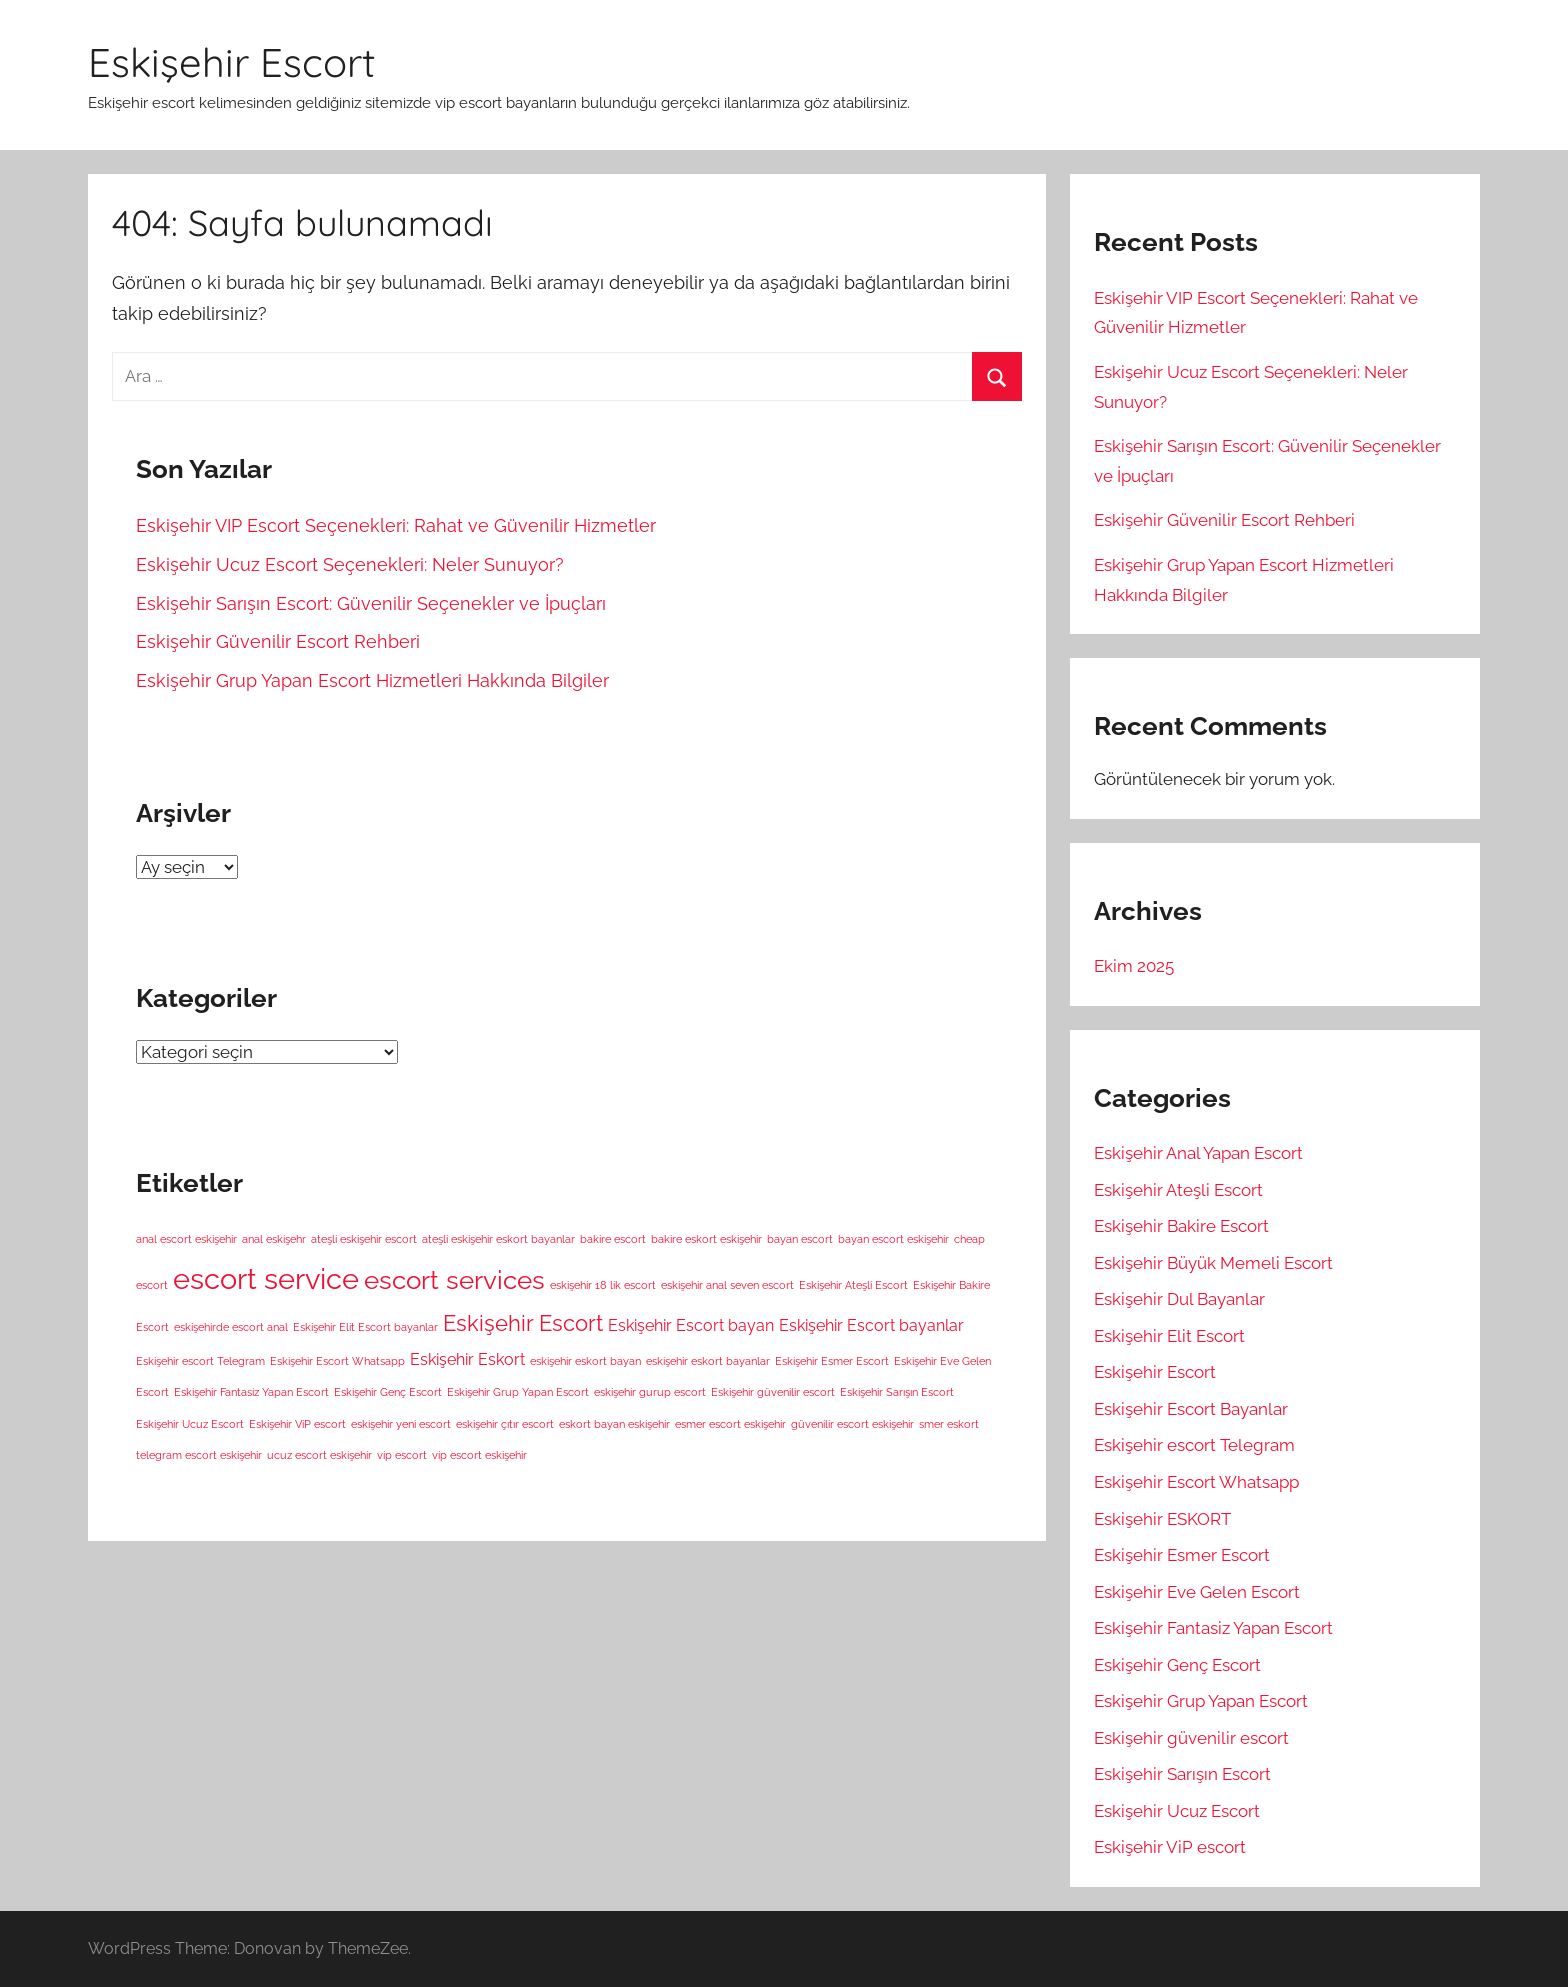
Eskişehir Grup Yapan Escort (1201, 1701)
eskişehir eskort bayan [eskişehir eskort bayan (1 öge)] (585, 1361)
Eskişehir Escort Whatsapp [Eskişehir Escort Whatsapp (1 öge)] (337, 1361)
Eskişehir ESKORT (1162, 1519)
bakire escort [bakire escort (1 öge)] (613, 1239)
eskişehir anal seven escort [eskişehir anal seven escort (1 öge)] (727, 1285)
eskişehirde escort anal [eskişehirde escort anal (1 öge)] (231, 1327)
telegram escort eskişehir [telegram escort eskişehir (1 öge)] (199, 1455)
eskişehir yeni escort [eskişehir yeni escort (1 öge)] (401, 1424)
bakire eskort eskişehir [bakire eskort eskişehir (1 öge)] (706, 1239)
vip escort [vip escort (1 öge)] (402, 1455)
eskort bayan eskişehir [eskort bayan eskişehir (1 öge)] (614, 1424)
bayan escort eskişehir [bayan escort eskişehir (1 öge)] (893, 1239)
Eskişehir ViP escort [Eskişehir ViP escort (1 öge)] (297, 1424)
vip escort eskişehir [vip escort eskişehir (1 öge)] (479, 1455)
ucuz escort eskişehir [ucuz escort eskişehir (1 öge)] (319, 1455)
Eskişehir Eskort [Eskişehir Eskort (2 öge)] (467, 1359)
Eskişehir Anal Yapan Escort (1198, 1153)
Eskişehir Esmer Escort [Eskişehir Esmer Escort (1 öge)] (832, 1361)
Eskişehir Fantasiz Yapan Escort (1213, 1628)
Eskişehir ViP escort (1170, 1847)
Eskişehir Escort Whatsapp (1196, 1482)
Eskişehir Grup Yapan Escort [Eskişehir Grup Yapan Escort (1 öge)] (518, 1392)
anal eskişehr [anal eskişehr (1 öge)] (274, 1239)
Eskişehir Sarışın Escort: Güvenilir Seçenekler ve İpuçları (371, 603)
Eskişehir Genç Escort (1177, 1665)
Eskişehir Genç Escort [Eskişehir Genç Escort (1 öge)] (388, 1392)
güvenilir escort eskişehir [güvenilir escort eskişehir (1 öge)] (852, 1424)
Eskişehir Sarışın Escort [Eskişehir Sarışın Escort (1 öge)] (897, 1392)
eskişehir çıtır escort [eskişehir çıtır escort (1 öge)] (505, 1424)
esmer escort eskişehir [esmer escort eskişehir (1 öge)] (730, 1424)
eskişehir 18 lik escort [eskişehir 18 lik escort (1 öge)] (603, 1285)
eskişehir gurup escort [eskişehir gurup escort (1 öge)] (650, 1392)
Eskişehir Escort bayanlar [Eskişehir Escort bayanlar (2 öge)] (871, 1325)
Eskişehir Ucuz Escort (1177, 1811)
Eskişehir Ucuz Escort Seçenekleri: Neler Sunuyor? (350, 564)
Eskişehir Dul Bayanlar (1179, 1299)
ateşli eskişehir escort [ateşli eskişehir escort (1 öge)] (364, 1239)
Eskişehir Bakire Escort (1181, 1226)
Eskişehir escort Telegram (1194, 1445)
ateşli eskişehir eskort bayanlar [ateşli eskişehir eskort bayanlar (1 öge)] (498, 1239)
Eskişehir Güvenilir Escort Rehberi (278, 641)
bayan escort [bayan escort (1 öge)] (800, 1239)
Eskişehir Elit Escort (1169, 1336)
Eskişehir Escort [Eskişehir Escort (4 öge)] (523, 1323)
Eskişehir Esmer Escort (1182, 1555)
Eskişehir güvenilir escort (1191, 1738)
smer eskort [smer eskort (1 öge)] (949, 1424)
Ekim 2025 (1134, 966)
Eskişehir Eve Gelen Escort (1197, 1592)
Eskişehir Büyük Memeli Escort (1213, 1263)
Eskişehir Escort (232, 62)
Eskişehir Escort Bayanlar (1191, 1409)
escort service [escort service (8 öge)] (266, 1278)
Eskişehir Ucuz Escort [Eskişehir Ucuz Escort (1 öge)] (190, 1424)
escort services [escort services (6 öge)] (454, 1279)
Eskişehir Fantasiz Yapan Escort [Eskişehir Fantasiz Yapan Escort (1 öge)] (251, 1392)
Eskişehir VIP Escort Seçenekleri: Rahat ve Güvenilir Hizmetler (396, 525)
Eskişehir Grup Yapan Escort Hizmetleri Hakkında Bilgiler (372, 680)
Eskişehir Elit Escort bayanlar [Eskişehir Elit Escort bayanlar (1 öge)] (365, 1327)
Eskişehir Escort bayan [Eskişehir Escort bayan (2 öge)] (691, 1325)
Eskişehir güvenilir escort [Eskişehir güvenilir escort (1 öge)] (773, 1392)
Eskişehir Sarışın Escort (1182, 1774)
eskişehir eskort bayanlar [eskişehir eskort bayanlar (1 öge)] (708, 1361)
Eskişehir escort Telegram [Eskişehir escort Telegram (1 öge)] (200, 1361)
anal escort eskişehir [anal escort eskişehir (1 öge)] (186, 1239)
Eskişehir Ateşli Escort (1178, 1190)
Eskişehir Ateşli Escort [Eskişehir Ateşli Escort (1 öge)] (853, 1285)
